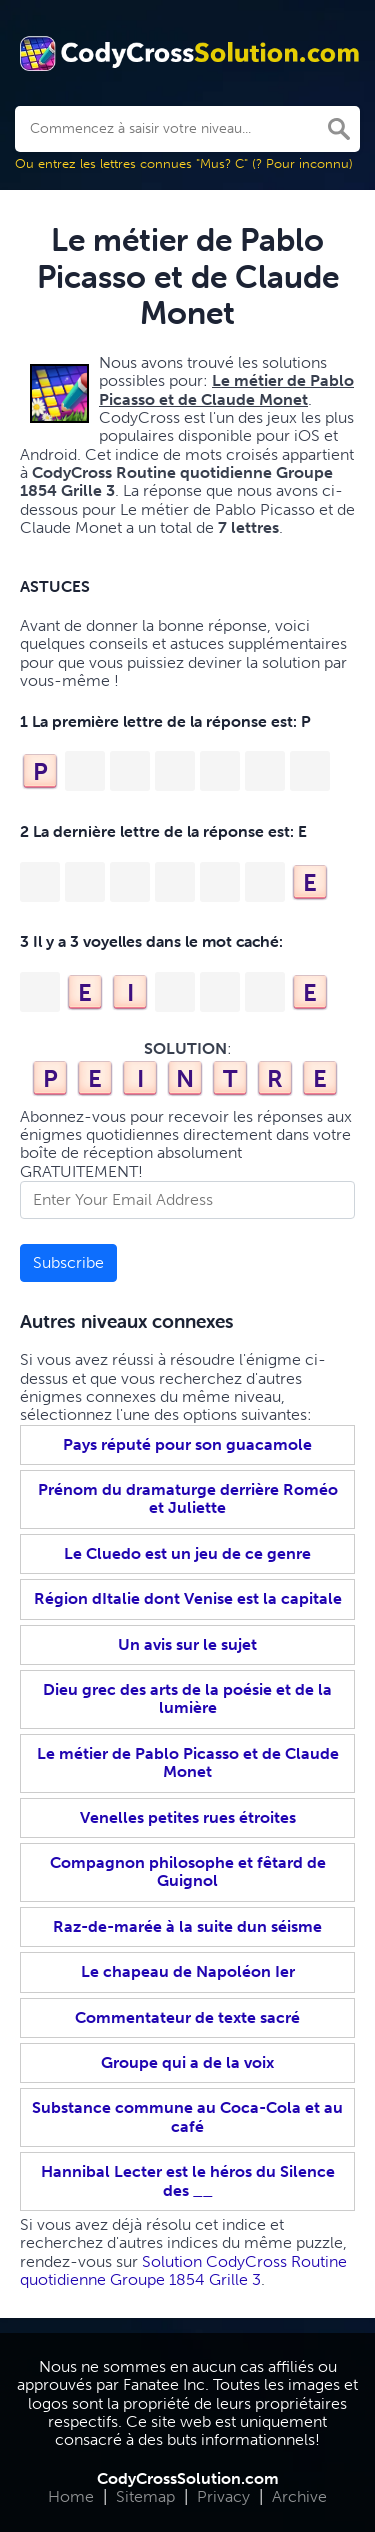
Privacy (223, 2496)
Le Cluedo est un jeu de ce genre (187, 1553)
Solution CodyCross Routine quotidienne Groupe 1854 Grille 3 (183, 2270)
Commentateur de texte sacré (187, 2017)
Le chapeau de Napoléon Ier (188, 1971)
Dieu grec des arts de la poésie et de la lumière (187, 1698)
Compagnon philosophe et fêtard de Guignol (188, 1871)
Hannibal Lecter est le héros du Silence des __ (188, 2180)
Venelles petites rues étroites (188, 1817)
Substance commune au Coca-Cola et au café (187, 2116)
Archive (299, 2496)
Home (71, 2496)
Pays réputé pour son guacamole (187, 1444)
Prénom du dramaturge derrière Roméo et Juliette (188, 1498)
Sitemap (145, 2496)
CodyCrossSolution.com (188, 2478)
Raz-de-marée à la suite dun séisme (187, 1926)
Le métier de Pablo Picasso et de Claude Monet (188, 1762)
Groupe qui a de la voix (187, 2062)
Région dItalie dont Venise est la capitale (188, 1598)
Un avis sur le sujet (187, 1644)
